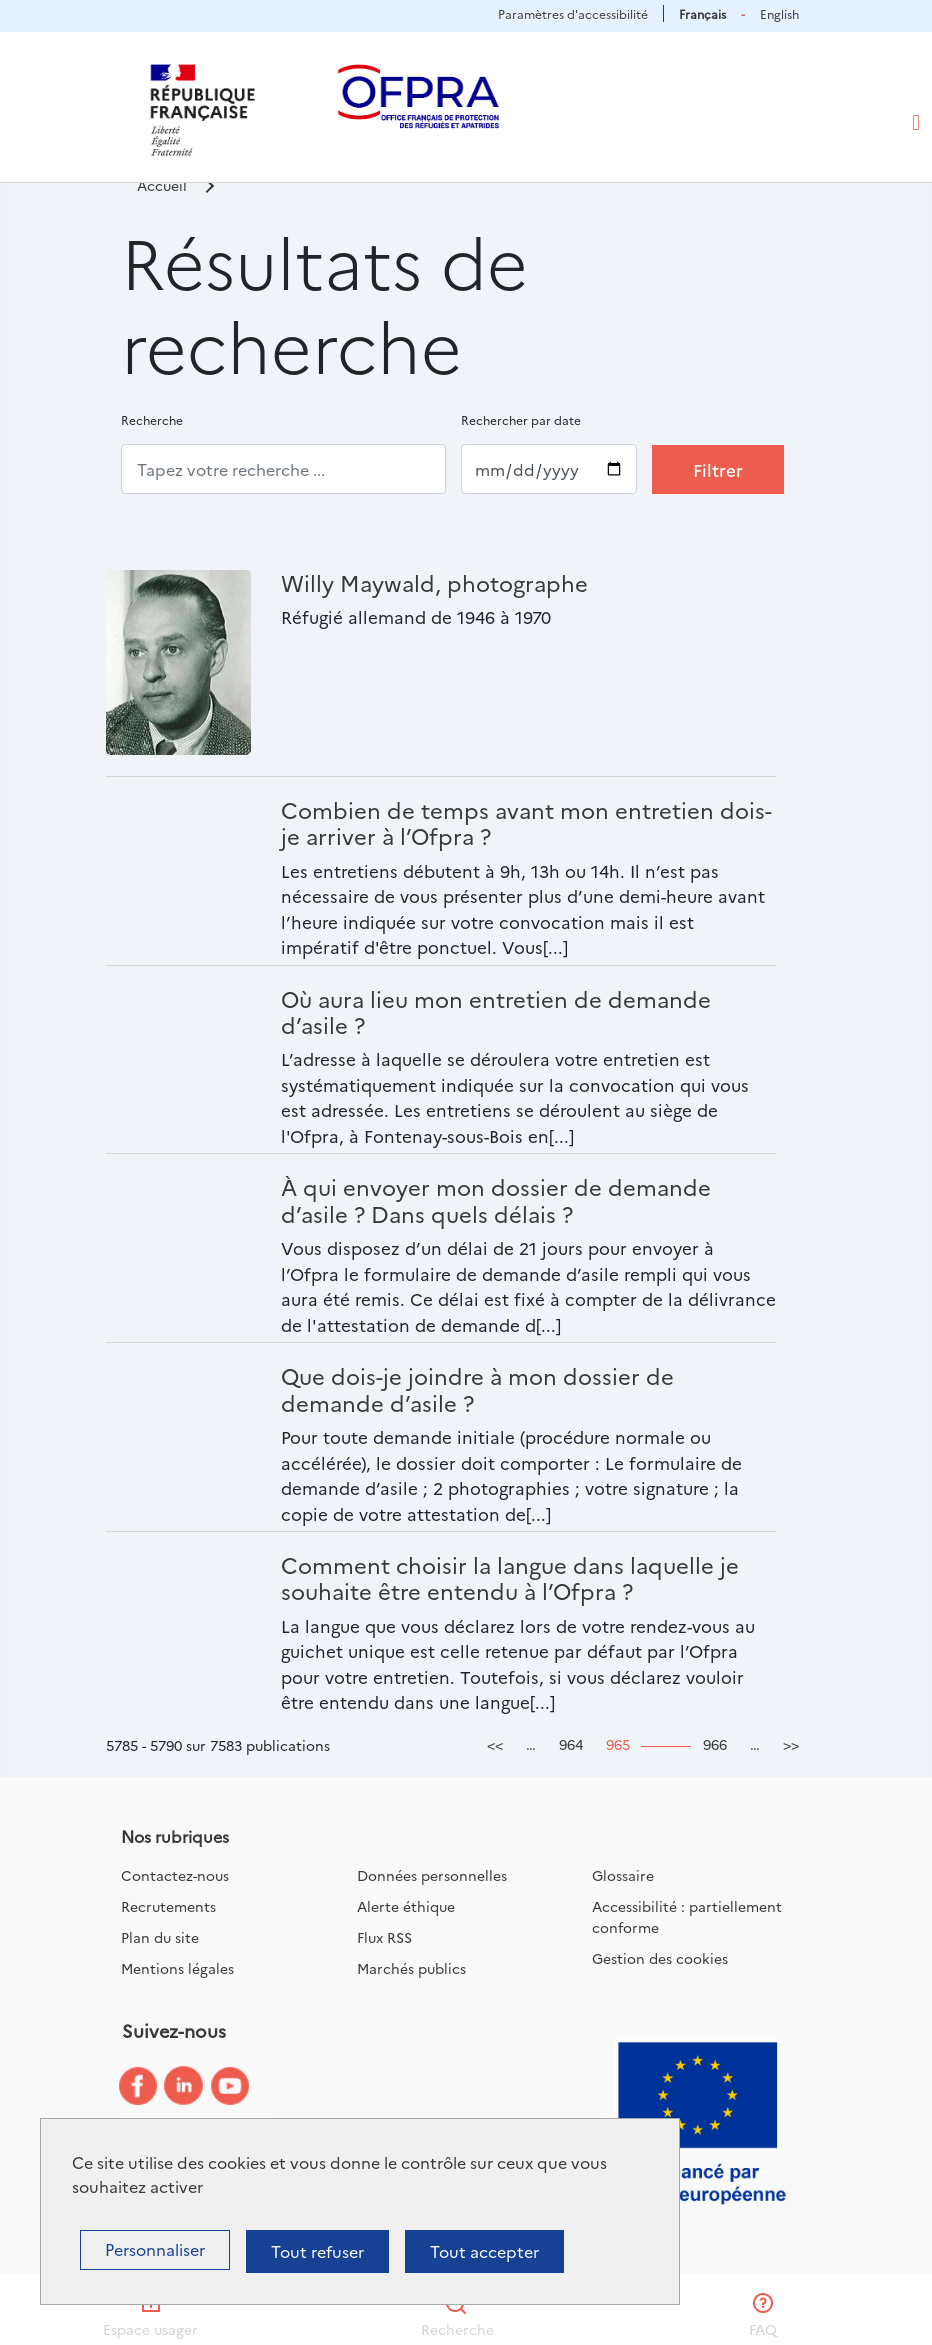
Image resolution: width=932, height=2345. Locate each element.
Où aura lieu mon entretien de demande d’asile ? (496, 1011)
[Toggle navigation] (916, 123)
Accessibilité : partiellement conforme (687, 1916)
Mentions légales (177, 1968)
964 (571, 1744)
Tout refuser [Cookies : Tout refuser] (317, 2251)
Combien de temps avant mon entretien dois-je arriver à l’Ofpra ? (526, 822)
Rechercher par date (521, 419)
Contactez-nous (175, 1875)
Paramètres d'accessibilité (573, 13)
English (779, 13)
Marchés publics (411, 1968)
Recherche (152, 419)
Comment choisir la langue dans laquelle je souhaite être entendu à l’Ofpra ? (510, 1577)
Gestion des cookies (660, 1958)
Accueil (162, 185)
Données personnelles (432, 1875)
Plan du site (160, 1937)
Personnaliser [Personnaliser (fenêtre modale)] (155, 2249)
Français (702, 13)
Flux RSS (384, 1937)
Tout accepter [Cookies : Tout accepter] (484, 2251)
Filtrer (718, 469)
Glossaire (623, 1875)
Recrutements (168, 1906)
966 (715, 1744)
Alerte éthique (406, 1906)
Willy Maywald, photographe (434, 582)
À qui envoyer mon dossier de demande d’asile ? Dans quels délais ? (496, 1199)
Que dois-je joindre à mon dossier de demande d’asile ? (477, 1388)
